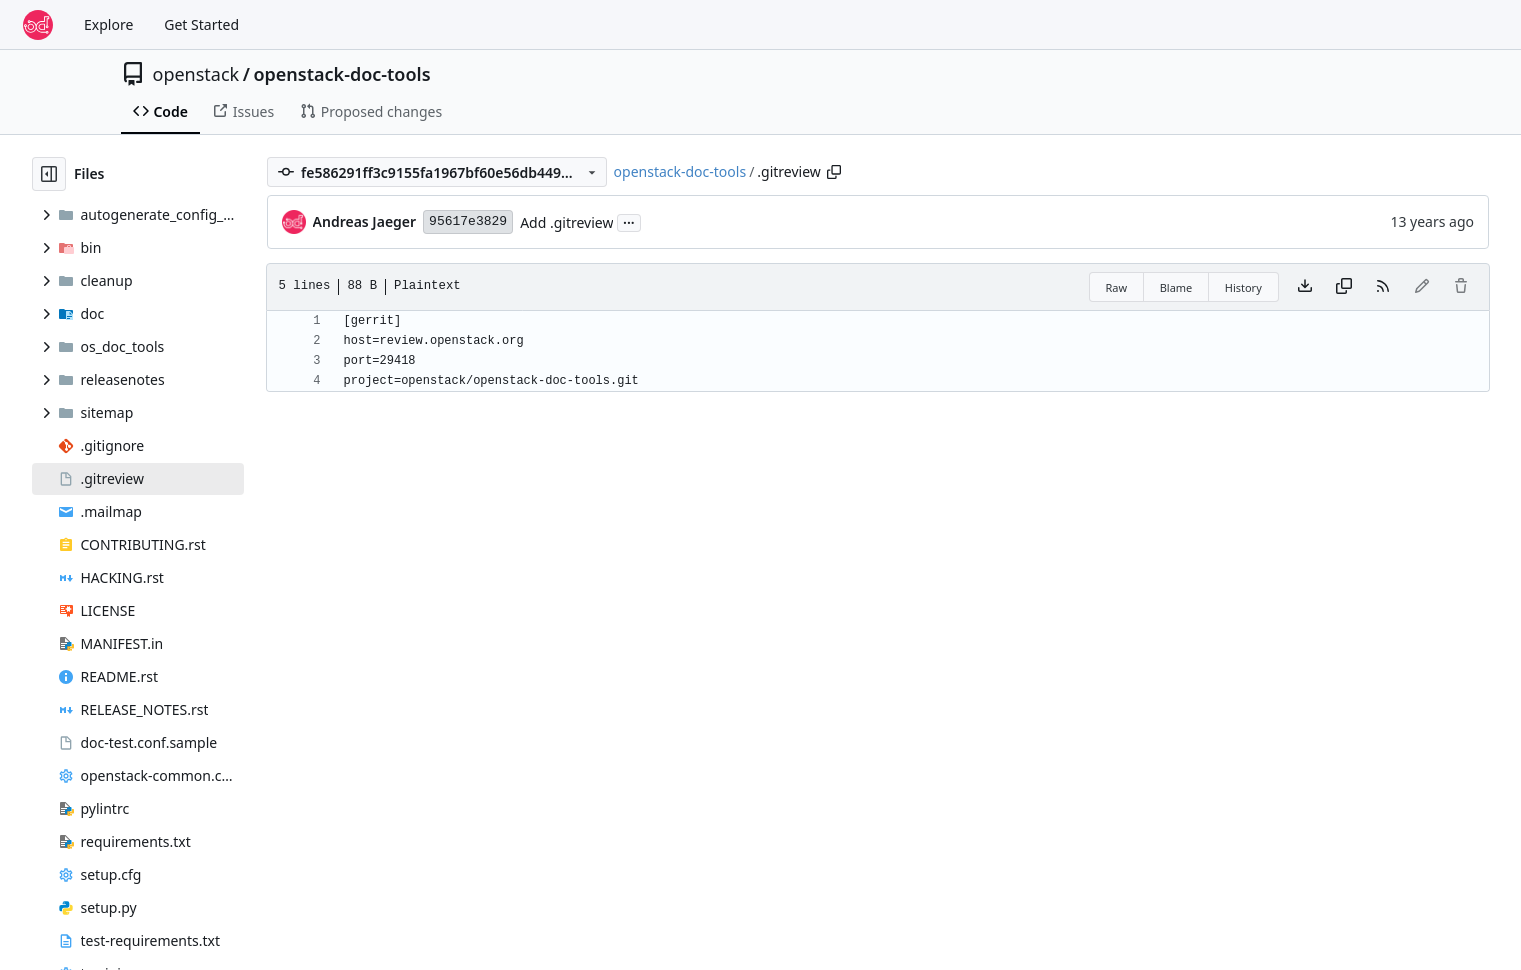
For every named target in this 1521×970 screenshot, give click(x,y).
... (629, 221)
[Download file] (1305, 287)
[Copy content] (1344, 287)
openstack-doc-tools (341, 74)
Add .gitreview (566, 222)
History (1243, 287)
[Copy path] (834, 172)
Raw (1117, 287)
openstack (196, 74)
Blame (1176, 287)
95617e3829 (468, 221)
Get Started (201, 24)
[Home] (38, 25)
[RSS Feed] (1383, 287)
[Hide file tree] (49, 174)
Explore (108, 24)
